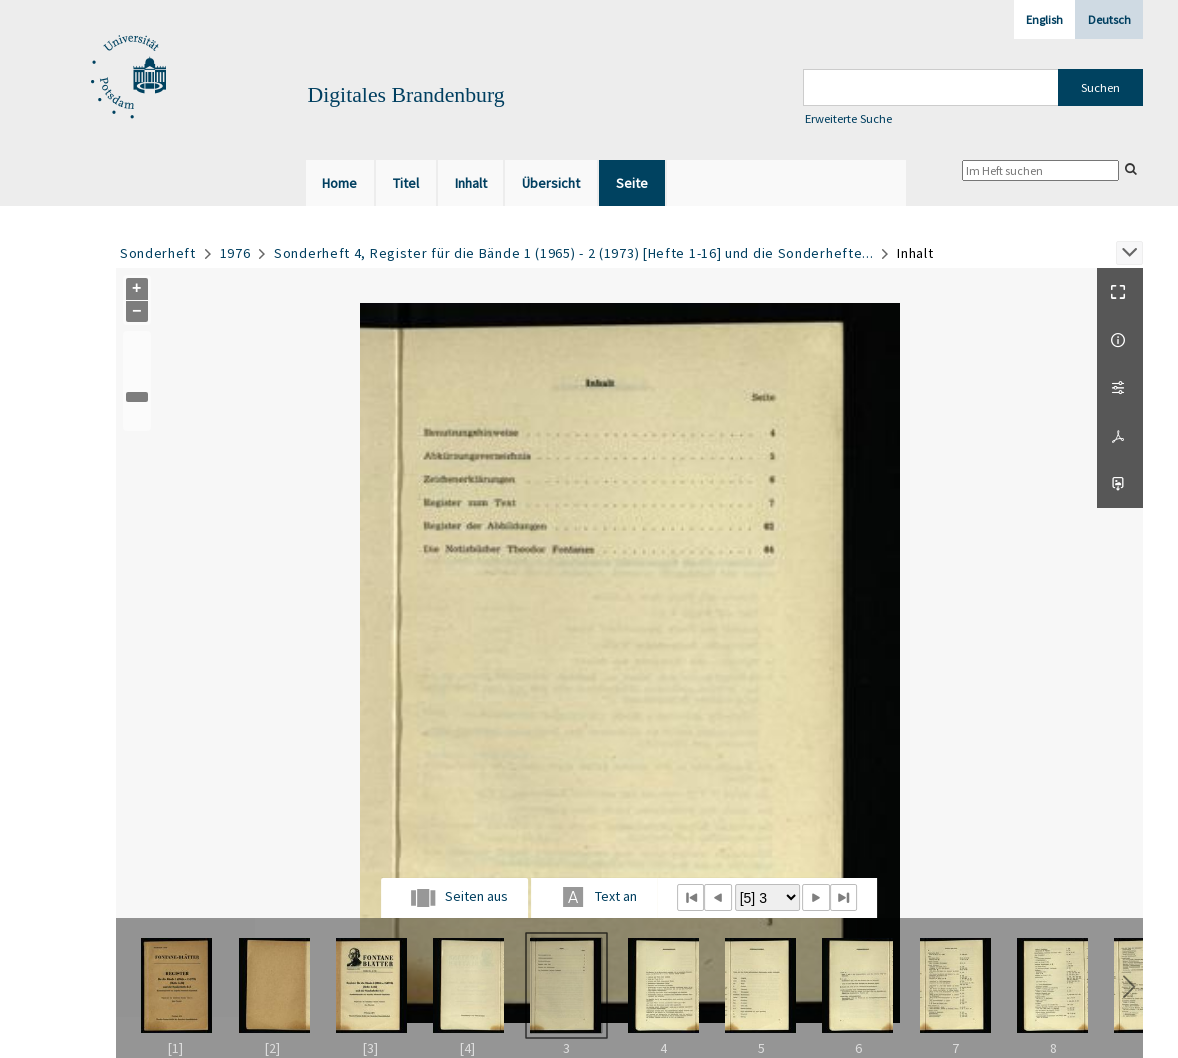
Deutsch (1109, 19)
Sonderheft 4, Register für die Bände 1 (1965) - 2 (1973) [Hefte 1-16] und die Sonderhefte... (573, 253)
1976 (235, 253)
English (1044, 19)
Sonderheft (158, 253)
